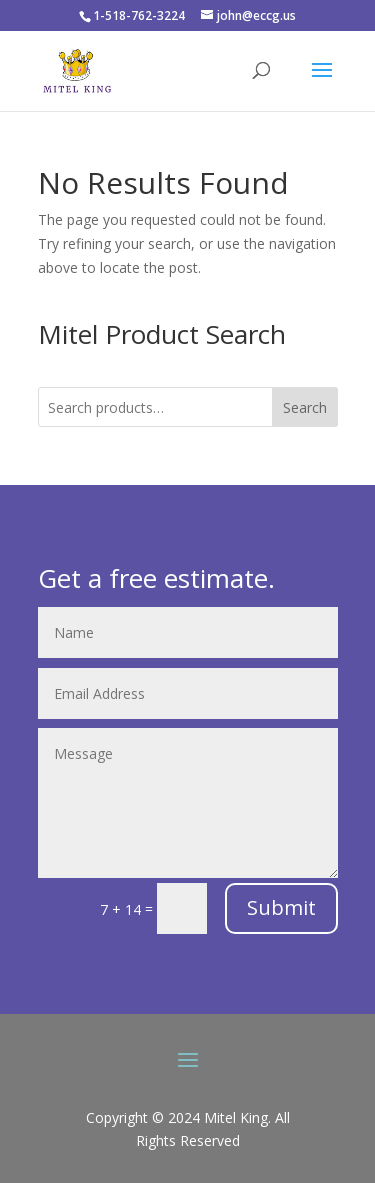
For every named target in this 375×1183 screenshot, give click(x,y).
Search (305, 407)
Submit (281, 907)
